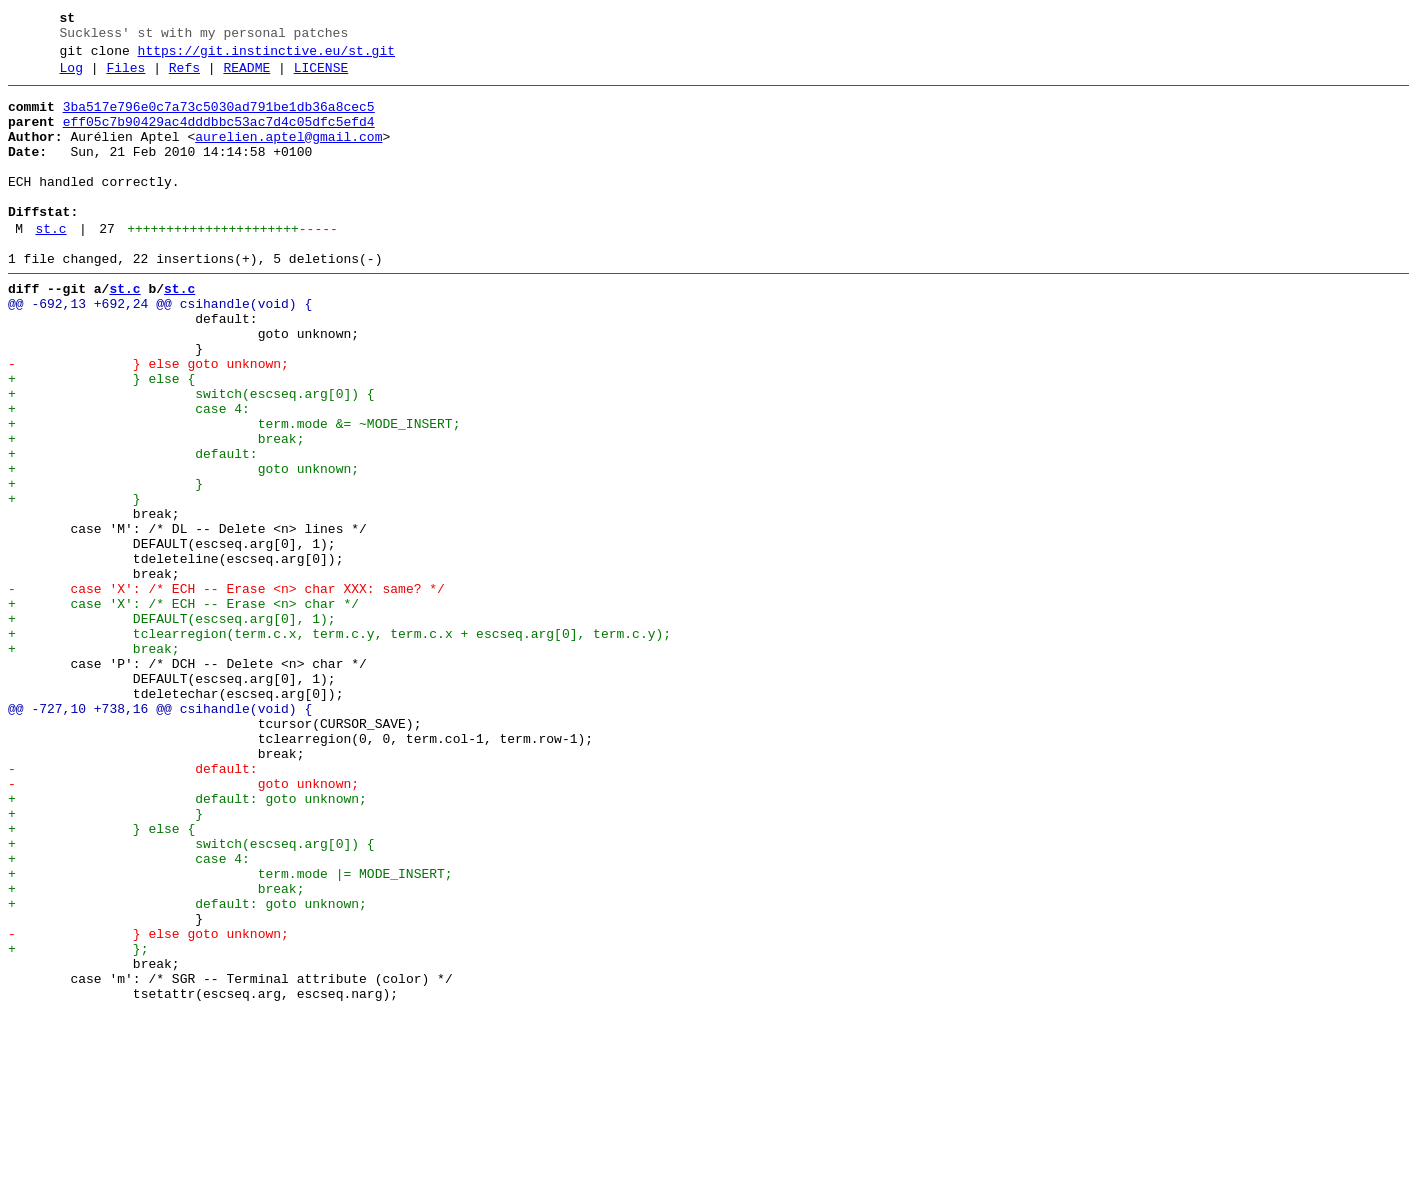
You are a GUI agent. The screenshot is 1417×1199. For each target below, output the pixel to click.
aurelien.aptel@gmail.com (288, 155)
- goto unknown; (183, 925)
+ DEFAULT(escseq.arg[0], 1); (172, 727)
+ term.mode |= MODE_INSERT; (230, 1033)
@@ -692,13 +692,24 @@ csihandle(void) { (160, 349)
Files (125, 77)
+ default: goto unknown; (187, 943)
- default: (133, 907)
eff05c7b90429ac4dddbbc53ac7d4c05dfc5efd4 (219, 137)
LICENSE (321, 77)
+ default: (133, 529)
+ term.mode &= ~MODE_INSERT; (234, 493)
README (246, 77)
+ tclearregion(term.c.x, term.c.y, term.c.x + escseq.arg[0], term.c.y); (339, 745)
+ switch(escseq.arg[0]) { (191, 457)
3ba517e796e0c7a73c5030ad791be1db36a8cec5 (219, 119)
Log (71, 77)
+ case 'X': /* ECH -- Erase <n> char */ (183, 709)
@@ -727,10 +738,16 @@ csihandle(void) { (160, 835)
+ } (105, 565)
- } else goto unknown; (148, 421)
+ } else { (101, 439)
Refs (184, 77)
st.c (50, 265)
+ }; (78, 1123)
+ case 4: (129, 475)
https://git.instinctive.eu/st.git (266, 57)
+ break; (156, 511)
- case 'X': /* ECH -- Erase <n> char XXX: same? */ (226, 691)
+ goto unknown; (183, 547)
